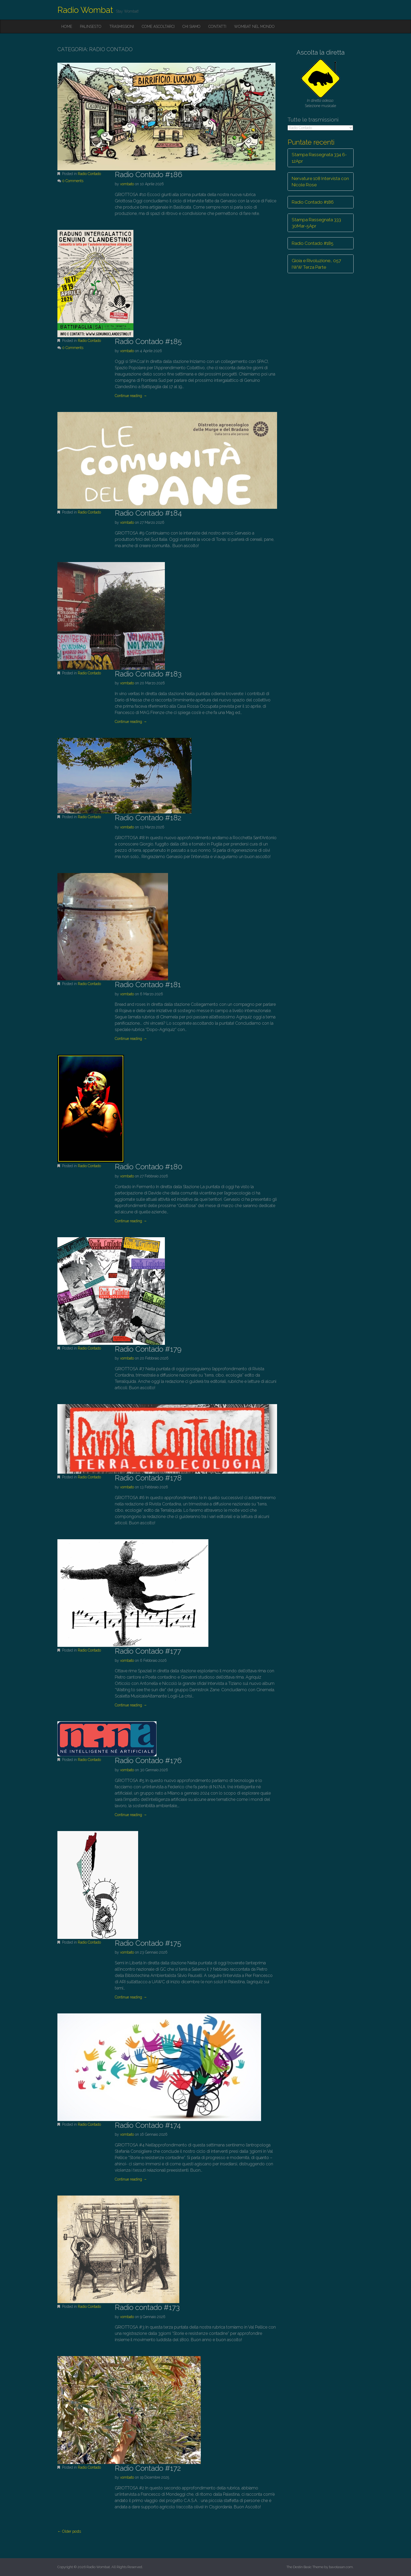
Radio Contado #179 (148, 1349)
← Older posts (69, 2531)
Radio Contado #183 (148, 674)
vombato (127, 184)
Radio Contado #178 (148, 1478)
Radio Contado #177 (148, 1651)
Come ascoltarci (158, 26)
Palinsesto (90, 26)
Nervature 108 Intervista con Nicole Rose (320, 181)
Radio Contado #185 (148, 341)
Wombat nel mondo (254, 26)
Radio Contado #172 (148, 2468)
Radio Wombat (85, 10)
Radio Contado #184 (148, 513)
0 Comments (72, 181)
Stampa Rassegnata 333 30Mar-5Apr (316, 223)
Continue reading (131, 396)
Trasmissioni (121, 26)
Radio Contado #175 (148, 1943)
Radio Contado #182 (148, 817)
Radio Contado (89, 174)
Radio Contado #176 (148, 1760)
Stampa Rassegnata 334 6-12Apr (319, 157)
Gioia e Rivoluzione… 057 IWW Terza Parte (316, 263)
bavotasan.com (341, 2567)
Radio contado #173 (147, 2307)
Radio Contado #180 (148, 1166)
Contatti (217, 26)
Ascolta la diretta (320, 52)
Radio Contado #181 (148, 984)
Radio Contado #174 (148, 2125)
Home (66, 26)
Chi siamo (191, 26)
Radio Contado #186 (148, 174)
